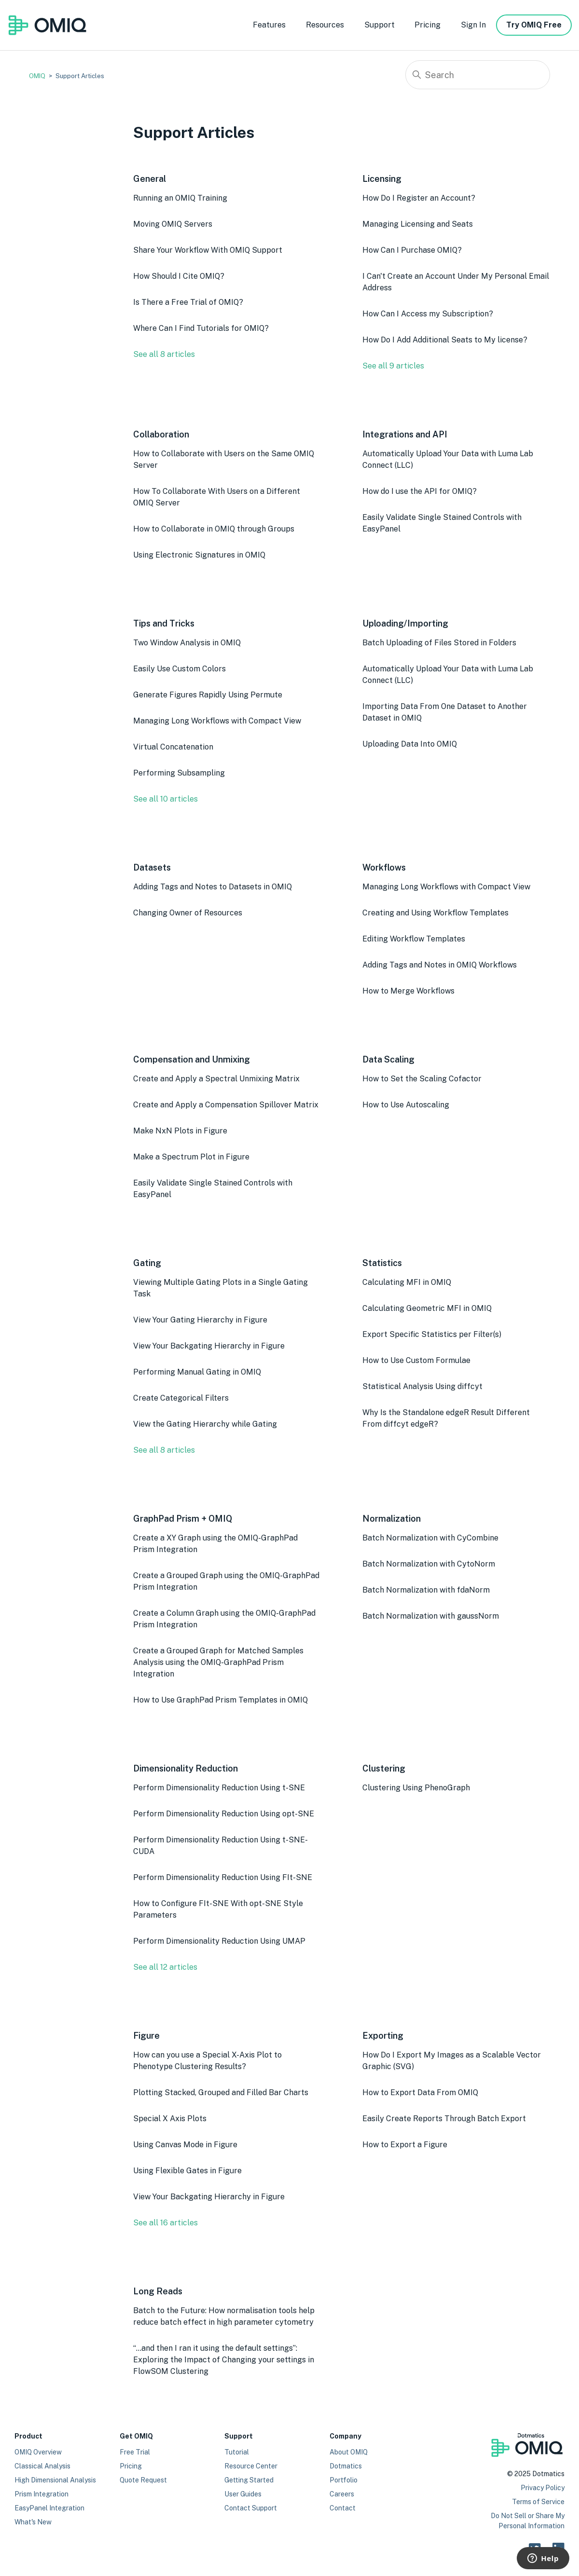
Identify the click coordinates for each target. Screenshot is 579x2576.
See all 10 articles (165, 799)
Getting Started (249, 2480)
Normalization (391, 1518)
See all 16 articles (165, 2222)
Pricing (427, 24)
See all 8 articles (164, 354)
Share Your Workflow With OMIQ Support (207, 250)
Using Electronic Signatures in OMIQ (199, 554)
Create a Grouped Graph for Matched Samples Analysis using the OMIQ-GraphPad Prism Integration (218, 1662)
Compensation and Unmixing (191, 1059)
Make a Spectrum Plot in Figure (191, 1156)
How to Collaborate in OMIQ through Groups (213, 528)
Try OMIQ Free (534, 24)
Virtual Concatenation (173, 746)
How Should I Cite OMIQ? (178, 276)
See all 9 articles (393, 365)
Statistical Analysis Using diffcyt (422, 1386)
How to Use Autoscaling (405, 1104)
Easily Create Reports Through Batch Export (444, 2118)
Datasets (152, 867)
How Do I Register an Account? (418, 198)
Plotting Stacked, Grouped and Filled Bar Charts (220, 2092)
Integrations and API (404, 434)
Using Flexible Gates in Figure (187, 2170)
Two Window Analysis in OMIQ (187, 642)
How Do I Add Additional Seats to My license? (444, 339)
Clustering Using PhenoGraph (416, 1787)
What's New (33, 2522)
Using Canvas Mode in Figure (185, 2144)
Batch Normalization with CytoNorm (428, 1563)
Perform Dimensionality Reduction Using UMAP (219, 1941)
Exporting (382, 2036)
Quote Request (143, 2480)
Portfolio (344, 2480)
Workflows (384, 867)
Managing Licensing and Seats (417, 224)
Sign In (473, 24)
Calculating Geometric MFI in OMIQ (427, 1308)
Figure (146, 2036)
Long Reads (157, 2291)
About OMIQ (349, 2452)
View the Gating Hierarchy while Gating (205, 1424)
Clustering (383, 1768)
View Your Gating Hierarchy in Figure (200, 1319)
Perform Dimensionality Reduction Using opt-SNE (223, 1813)
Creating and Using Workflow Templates (435, 912)
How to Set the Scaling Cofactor (422, 1078)
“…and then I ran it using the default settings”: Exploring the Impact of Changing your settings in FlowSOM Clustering (223, 2360)
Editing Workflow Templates (413, 938)
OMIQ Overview (38, 2452)
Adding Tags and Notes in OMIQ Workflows (439, 964)
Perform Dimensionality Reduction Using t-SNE (219, 1787)
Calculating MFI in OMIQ (406, 1282)
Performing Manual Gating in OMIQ (197, 1372)
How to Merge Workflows (408, 990)
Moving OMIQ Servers (172, 224)
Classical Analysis (42, 2466)
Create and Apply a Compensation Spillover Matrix (225, 1104)
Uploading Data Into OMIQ (409, 744)
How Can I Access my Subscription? (427, 313)
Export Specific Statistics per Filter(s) (431, 1334)
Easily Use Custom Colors (179, 668)
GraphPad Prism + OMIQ (182, 1518)
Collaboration (161, 434)
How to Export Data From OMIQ (420, 2092)
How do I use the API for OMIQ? (419, 491)
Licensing (381, 179)
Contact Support (250, 2508)
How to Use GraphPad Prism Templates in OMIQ (220, 1699)
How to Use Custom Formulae (416, 1360)
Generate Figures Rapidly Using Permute (207, 694)
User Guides (243, 2494)
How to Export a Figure (404, 2144)
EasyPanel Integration (49, 2508)
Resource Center (250, 2466)
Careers (342, 2494)
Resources (325, 24)
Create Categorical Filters (181, 1398)
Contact (343, 2508)
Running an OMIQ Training (180, 198)
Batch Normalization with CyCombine (430, 1537)
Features (269, 24)
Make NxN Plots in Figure (180, 1130)
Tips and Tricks (163, 623)
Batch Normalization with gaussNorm (430, 1616)
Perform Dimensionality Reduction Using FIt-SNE (222, 1877)
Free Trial (135, 2452)
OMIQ (37, 76)
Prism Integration (41, 2494)
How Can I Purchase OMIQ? (412, 250)
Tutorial (236, 2452)
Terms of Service (538, 2502)
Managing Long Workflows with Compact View (217, 720)
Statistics (382, 1263)
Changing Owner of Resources (187, 912)
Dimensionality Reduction (185, 1768)
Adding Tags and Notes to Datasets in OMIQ (212, 886)
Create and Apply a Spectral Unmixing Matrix (216, 1078)
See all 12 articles (165, 1967)
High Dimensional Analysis (55, 2480)
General (149, 179)
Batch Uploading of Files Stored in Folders (439, 642)
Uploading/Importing (405, 623)
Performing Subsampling (179, 772)
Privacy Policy (543, 2488)
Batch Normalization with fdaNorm (426, 1590)
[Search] (477, 74)
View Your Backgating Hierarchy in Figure (209, 1345)
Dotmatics (346, 2466)
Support (379, 24)
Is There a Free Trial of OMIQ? (188, 302)
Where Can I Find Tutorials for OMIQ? (201, 328)
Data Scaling (388, 1059)
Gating (147, 1263)
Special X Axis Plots (170, 2118)
